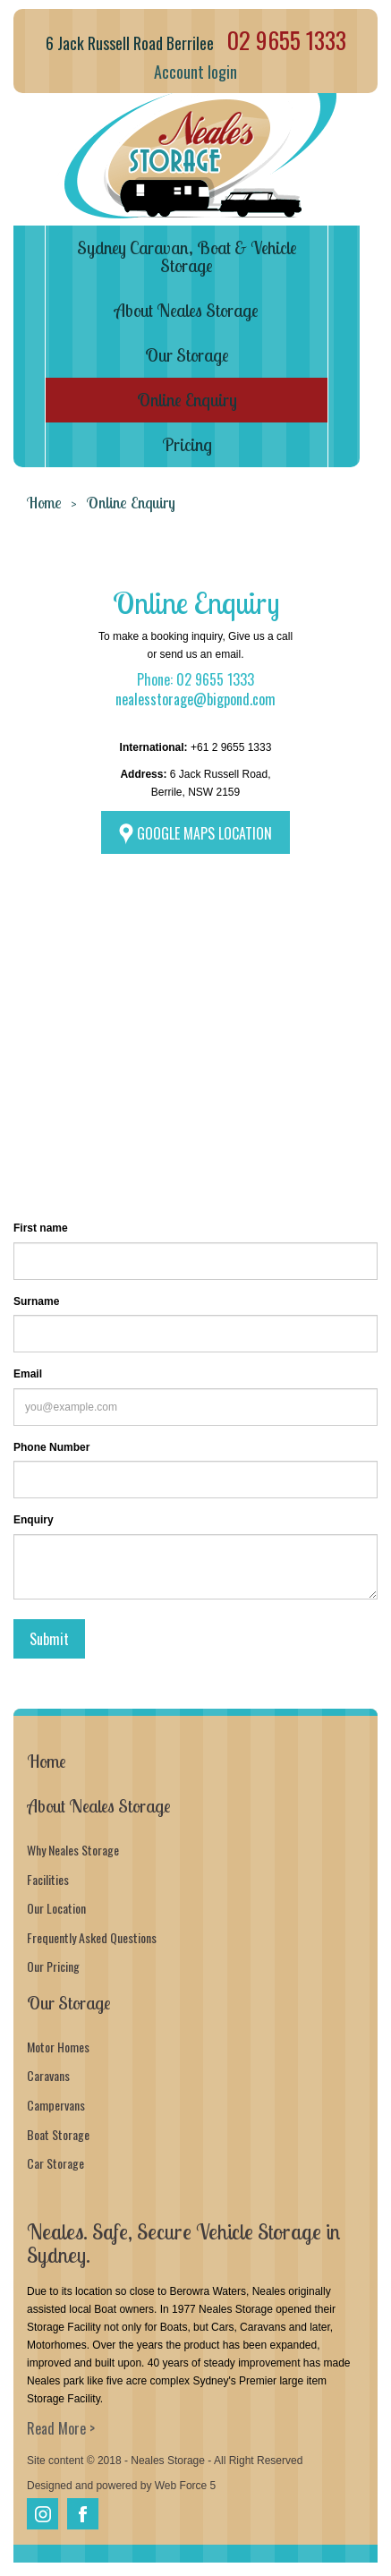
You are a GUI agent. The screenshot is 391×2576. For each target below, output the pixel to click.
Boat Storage (58, 2134)
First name (40, 1228)
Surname (36, 1301)
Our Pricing (53, 1966)
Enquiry (33, 1520)
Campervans (56, 2104)
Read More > (61, 2428)
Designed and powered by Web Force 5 (121, 2485)
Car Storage (55, 2163)
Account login (195, 72)
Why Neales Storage (73, 1849)
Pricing (187, 444)
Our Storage (187, 355)
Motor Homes (58, 2046)
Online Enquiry (187, 399)
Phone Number (51, 1447)
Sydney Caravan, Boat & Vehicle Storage (187, 256)
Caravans (48, 2075)
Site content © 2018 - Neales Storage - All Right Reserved (164, 2460)
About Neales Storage (187, 310)
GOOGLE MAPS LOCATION (204, 833)
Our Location (56, 1907)
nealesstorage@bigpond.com (195, 699)
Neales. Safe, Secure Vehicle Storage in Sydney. (183, 2243)
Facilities (48, 1879)
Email (27, 1374)
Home (44, 502)
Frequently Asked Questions (92, 1937)
